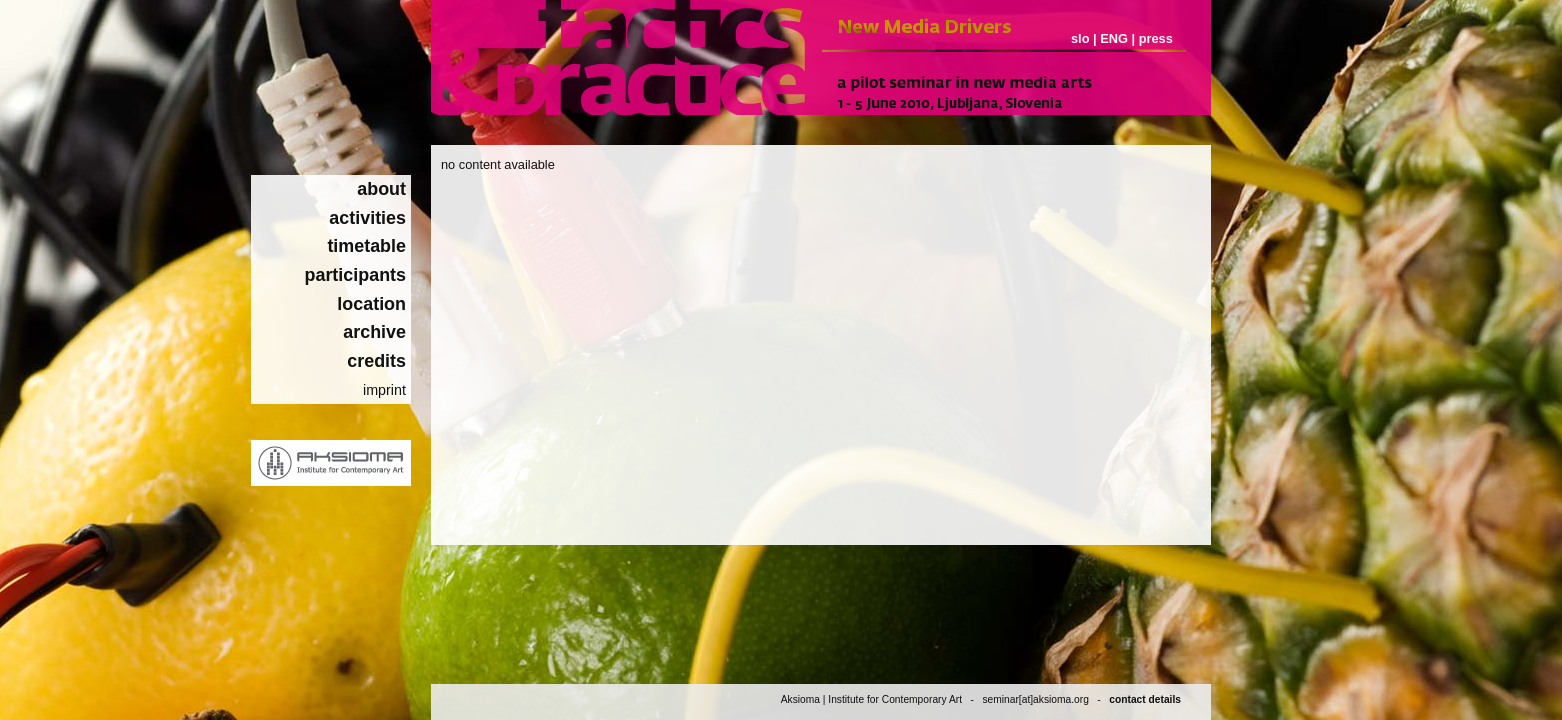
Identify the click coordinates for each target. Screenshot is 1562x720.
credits (376, 361)
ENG (1114, 38)
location (371, 304)
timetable (366, 246)
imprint (384, 390)
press (1156, 38)
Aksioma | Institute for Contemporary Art (871, 699)
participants (356, 275)
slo (1080, 38)
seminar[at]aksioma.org (1035, 699)
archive (374, 332)
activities (367, 218)
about (381, 189)
